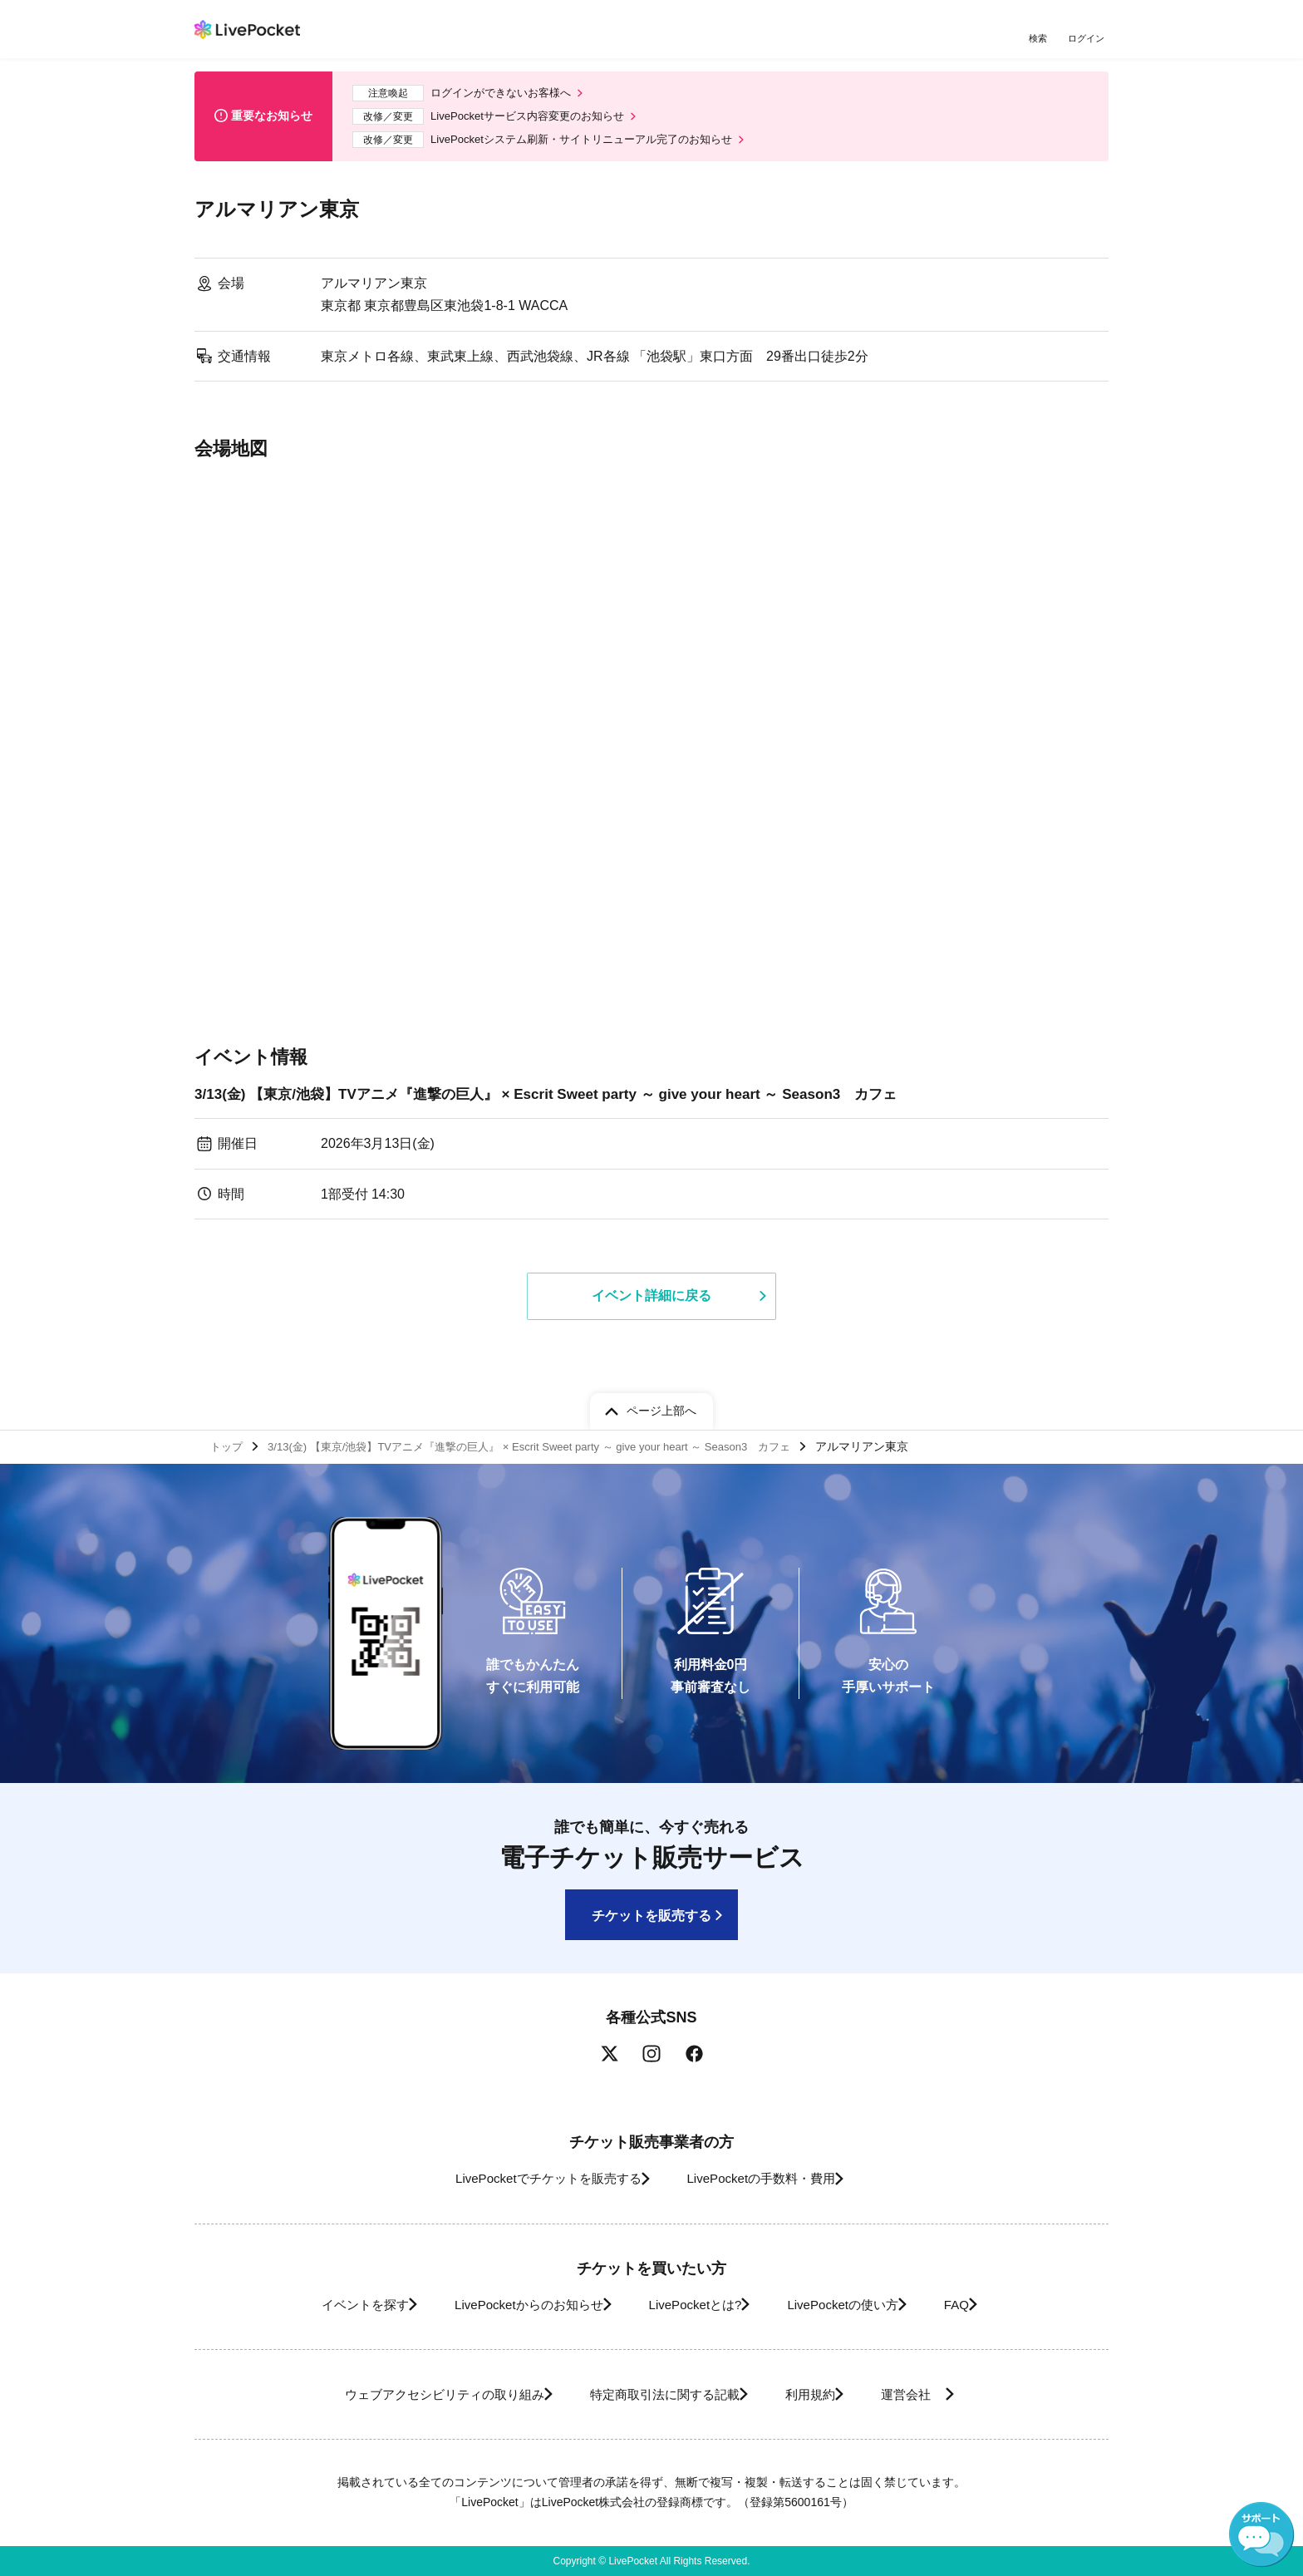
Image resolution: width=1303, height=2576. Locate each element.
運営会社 (937, 2394)
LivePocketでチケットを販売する (533, 2178)
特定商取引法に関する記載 (656, 2394)
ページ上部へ (661, 1406)
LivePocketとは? (692, 2305)
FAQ (987, 2305)
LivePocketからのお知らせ (508, 2305)
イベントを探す (325, 2305)
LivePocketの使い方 (858, 2305)
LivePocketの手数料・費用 (767, 2178)
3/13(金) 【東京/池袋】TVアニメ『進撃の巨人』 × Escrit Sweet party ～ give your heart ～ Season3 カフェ (565, 1104)
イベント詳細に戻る (651, 1307)
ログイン (1088, 39)
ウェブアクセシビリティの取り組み (413, 2394)
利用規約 (819, 2394)
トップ (228, 1444)
